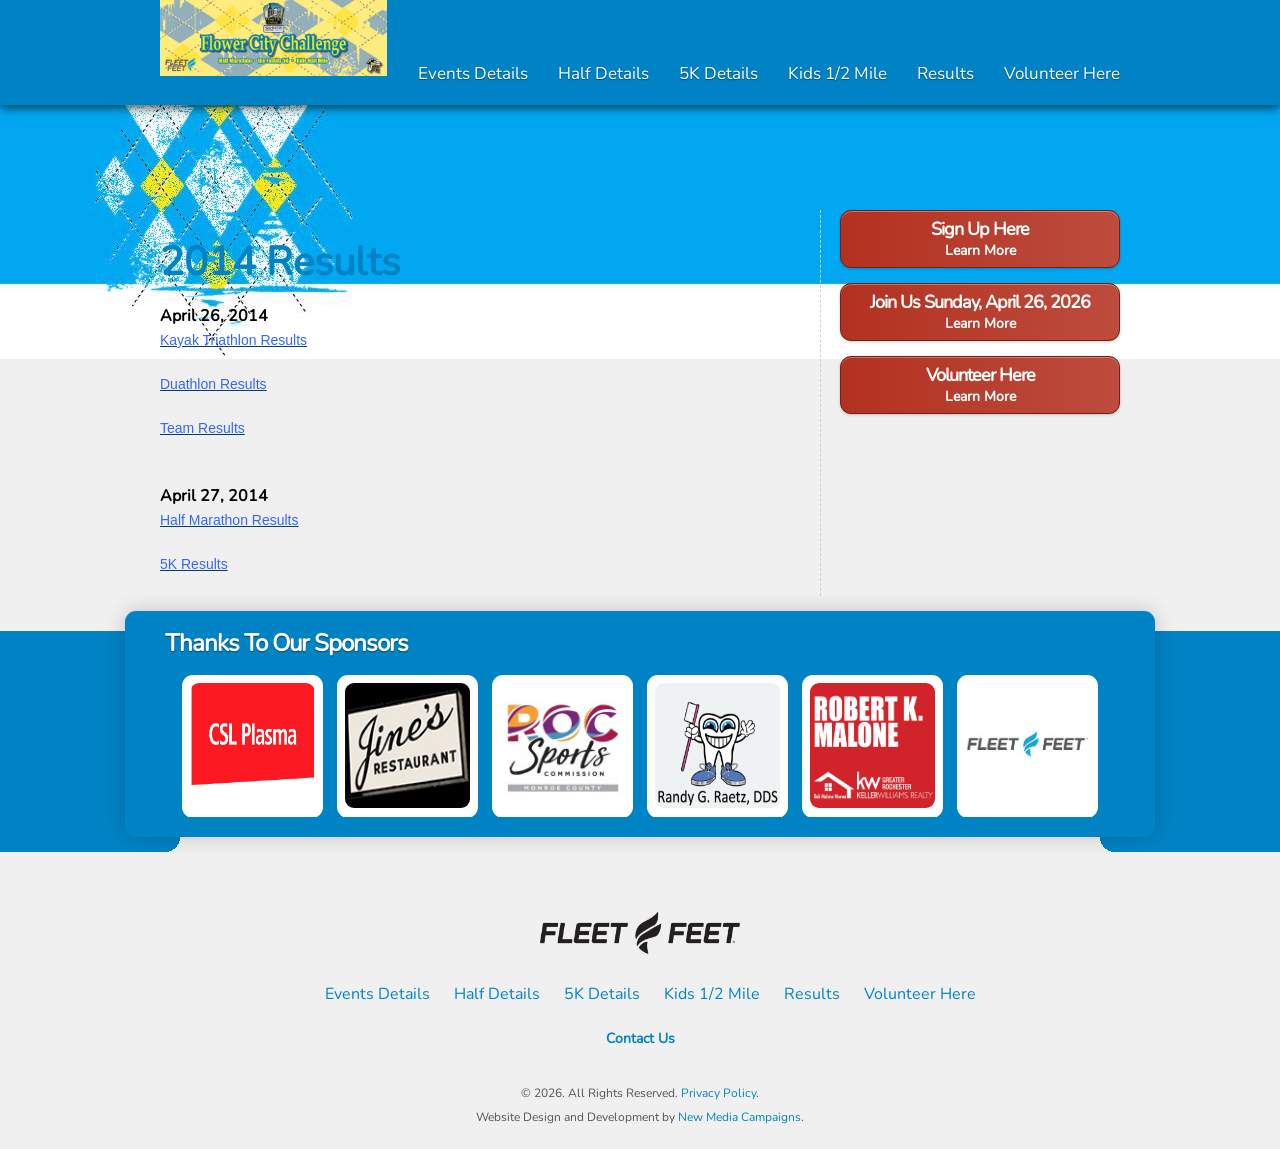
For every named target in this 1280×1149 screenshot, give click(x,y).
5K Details (718, 73)
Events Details (473, 73)
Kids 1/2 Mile (837, 73)
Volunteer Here (1062, 73)
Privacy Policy (718, 1093)
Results (945, 73)
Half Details (603, 73)
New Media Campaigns (739, 1117)
